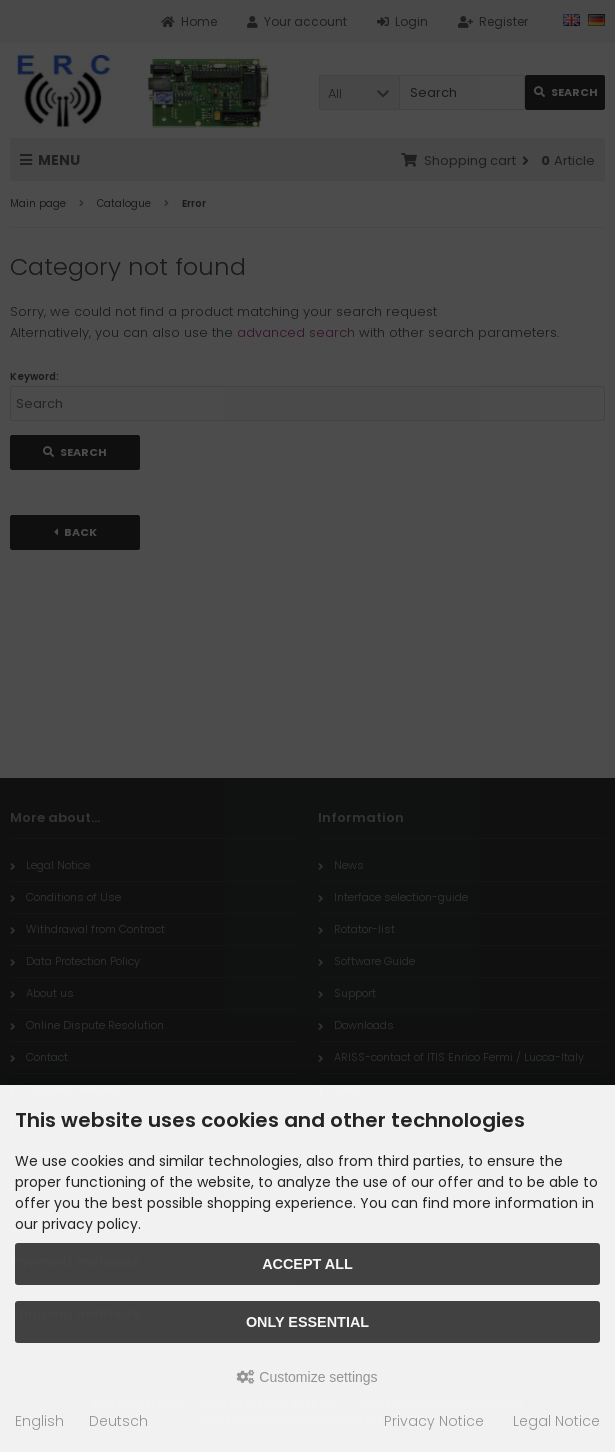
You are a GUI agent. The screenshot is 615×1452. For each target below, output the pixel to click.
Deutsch (118, 1421)
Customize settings (307, 1377)
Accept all (307, 1264)
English (39, 1421)
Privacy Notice (434, 1421)
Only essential (307, 1322)
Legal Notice (556, 1421)
